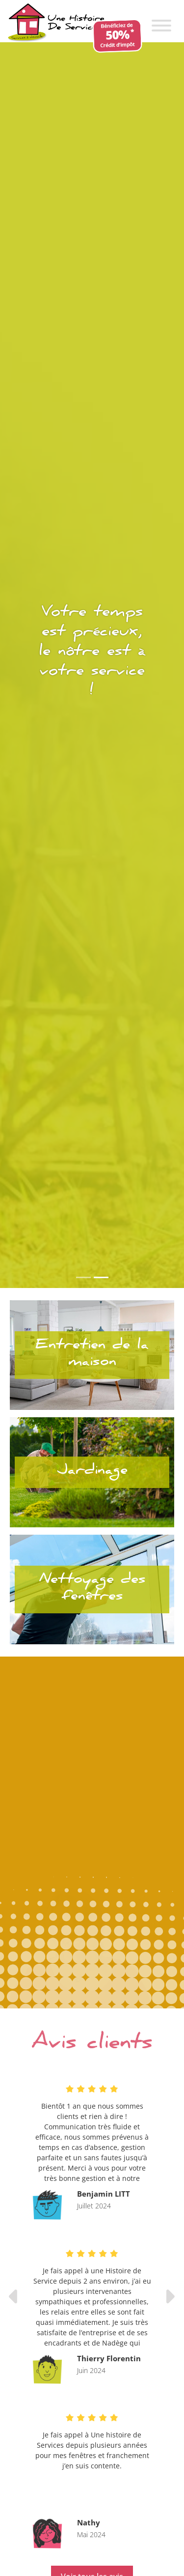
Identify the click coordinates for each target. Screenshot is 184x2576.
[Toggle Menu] (161, 25)
